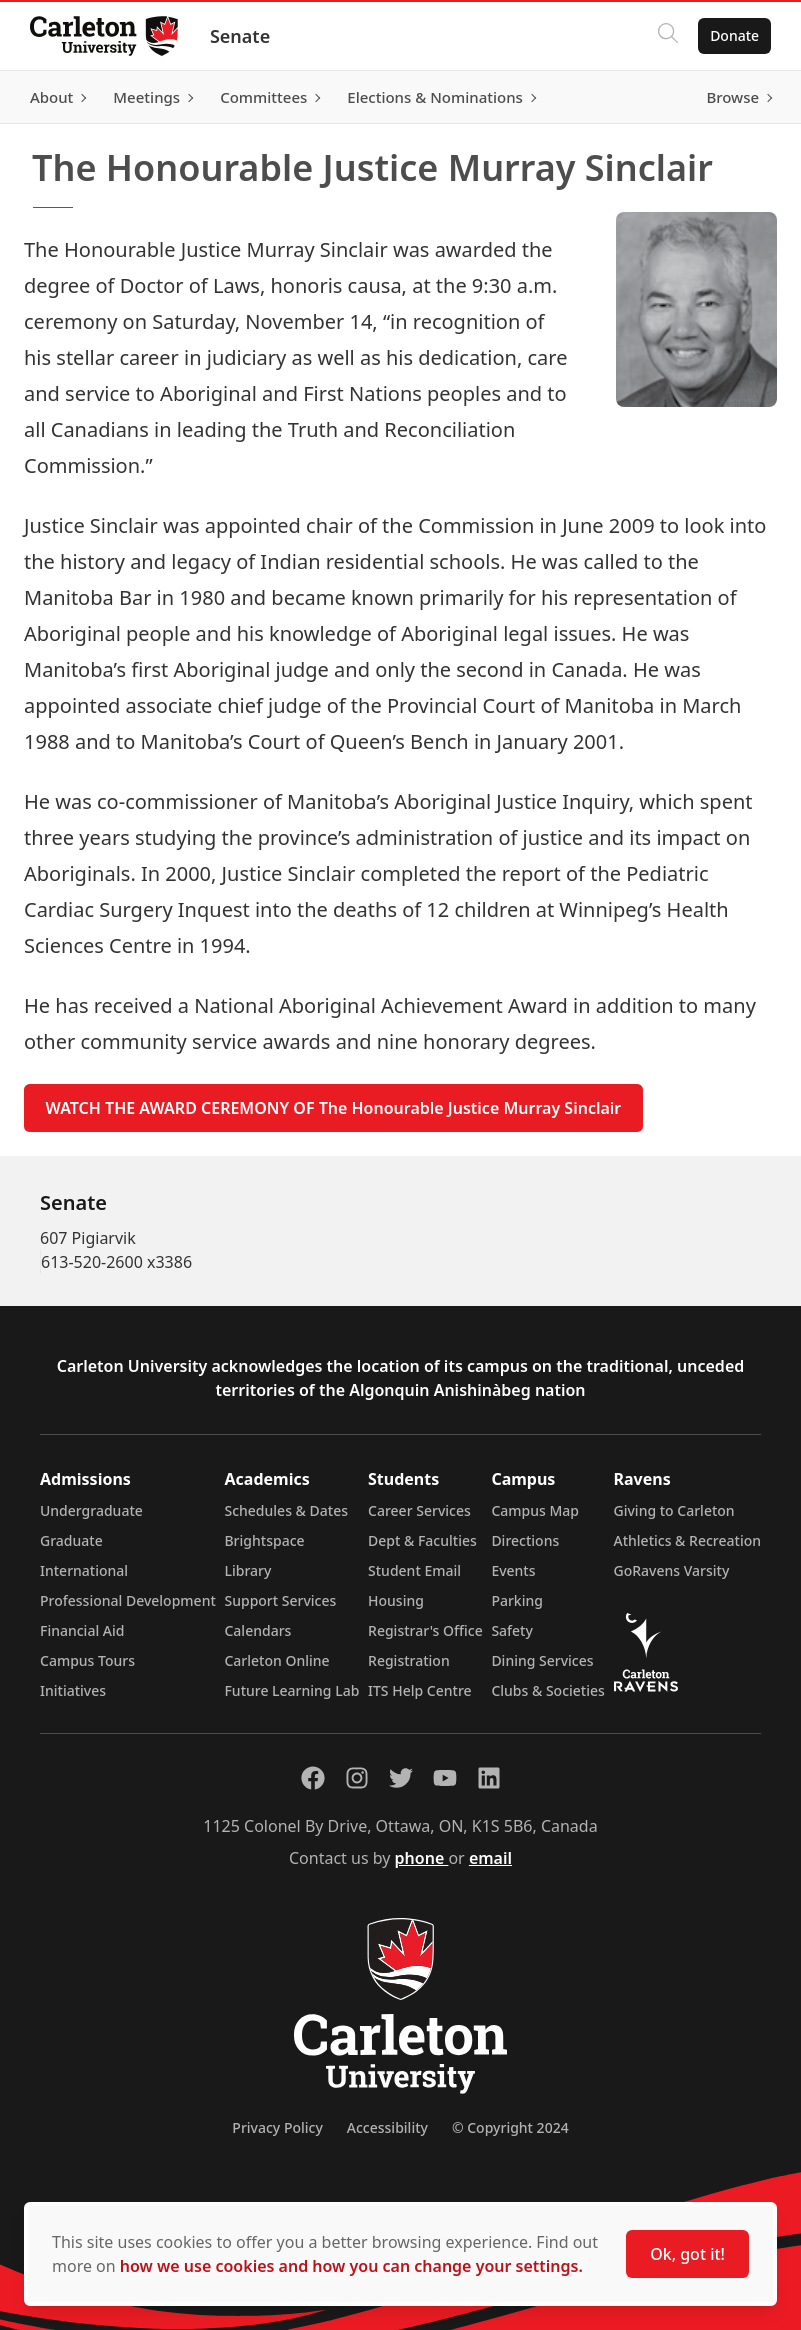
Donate (732, 35)
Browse (730, 97)
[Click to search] (666, 36)
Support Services (280, 1600)
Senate (242, 36)
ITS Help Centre (420, 1690)
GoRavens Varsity (672, 1570)
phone (422, 1858)
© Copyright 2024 (510, 2127)
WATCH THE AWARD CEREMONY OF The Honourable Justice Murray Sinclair (334, 1108)
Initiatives (73, 1690)
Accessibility (387, 2127)
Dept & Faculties (422, 1540)
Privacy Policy (277, 2127)
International (84, 1570)
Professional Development (128, 1600)
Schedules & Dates (286, 1510)
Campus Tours (87, 1660)
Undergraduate (91, 1510)
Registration (409, 1660)
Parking (517, 1600)
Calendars (257, 1630)
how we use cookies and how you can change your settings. (351, 2266)
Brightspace (264, 1540)
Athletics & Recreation (687, 1540)
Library (247, 1570)
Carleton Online (276, 1660)
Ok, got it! (687, 2254)
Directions (525, 1540)
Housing (396, 1600)
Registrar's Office (425, 1630)
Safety (512, 1630)
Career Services (419, 1510)
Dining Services (542, 1660)
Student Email (414, 1570)
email (490, 1858)
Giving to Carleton (674, 1510)
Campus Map (535, 1510)
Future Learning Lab (291, 1690)
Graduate (71, 1540)
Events (513, 1570)
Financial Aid (82, 1630)
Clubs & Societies (547, 1690)
